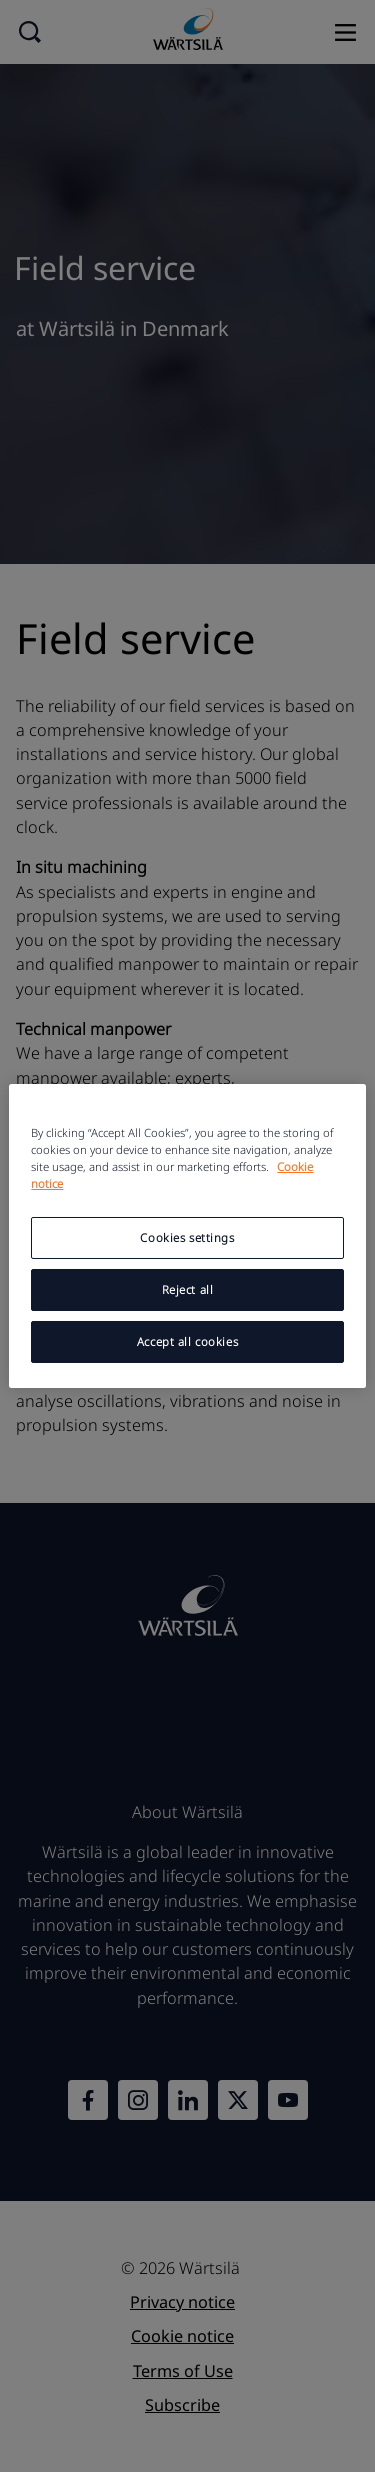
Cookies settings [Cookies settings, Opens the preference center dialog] (187, 1237)
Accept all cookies (187, 1341)
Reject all (188, 1289)
